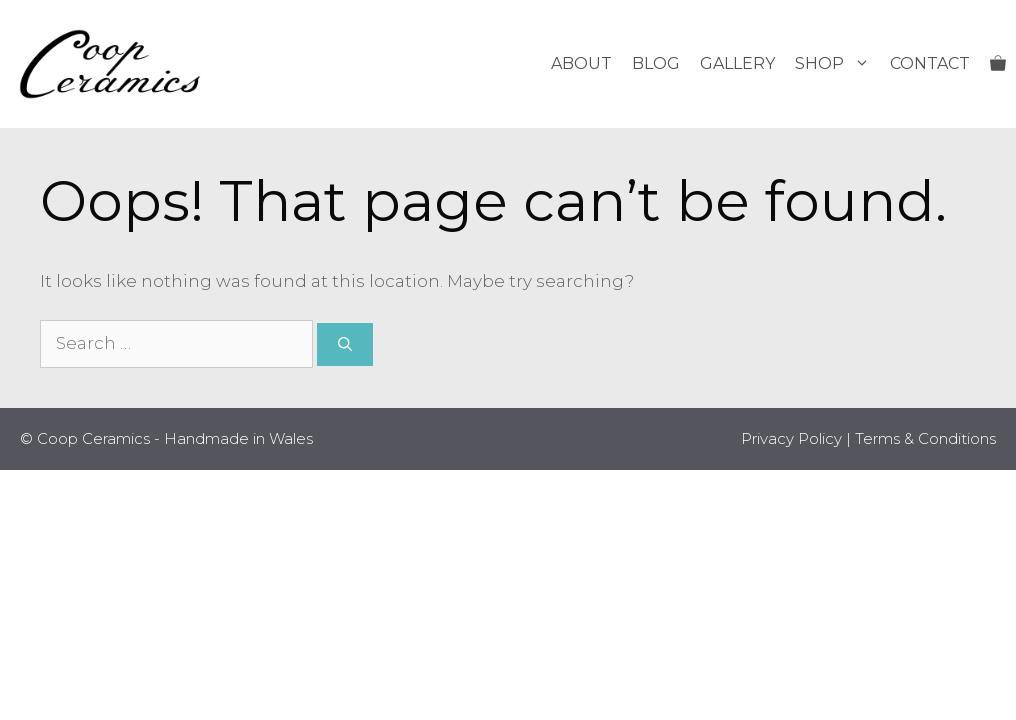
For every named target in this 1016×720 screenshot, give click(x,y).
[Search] (345, 344)
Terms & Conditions (925, 438)
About (581, 63)
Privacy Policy (791, 438)
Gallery (737, 63)
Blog (656, 63)
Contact (930, 63)
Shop (837, 64)
